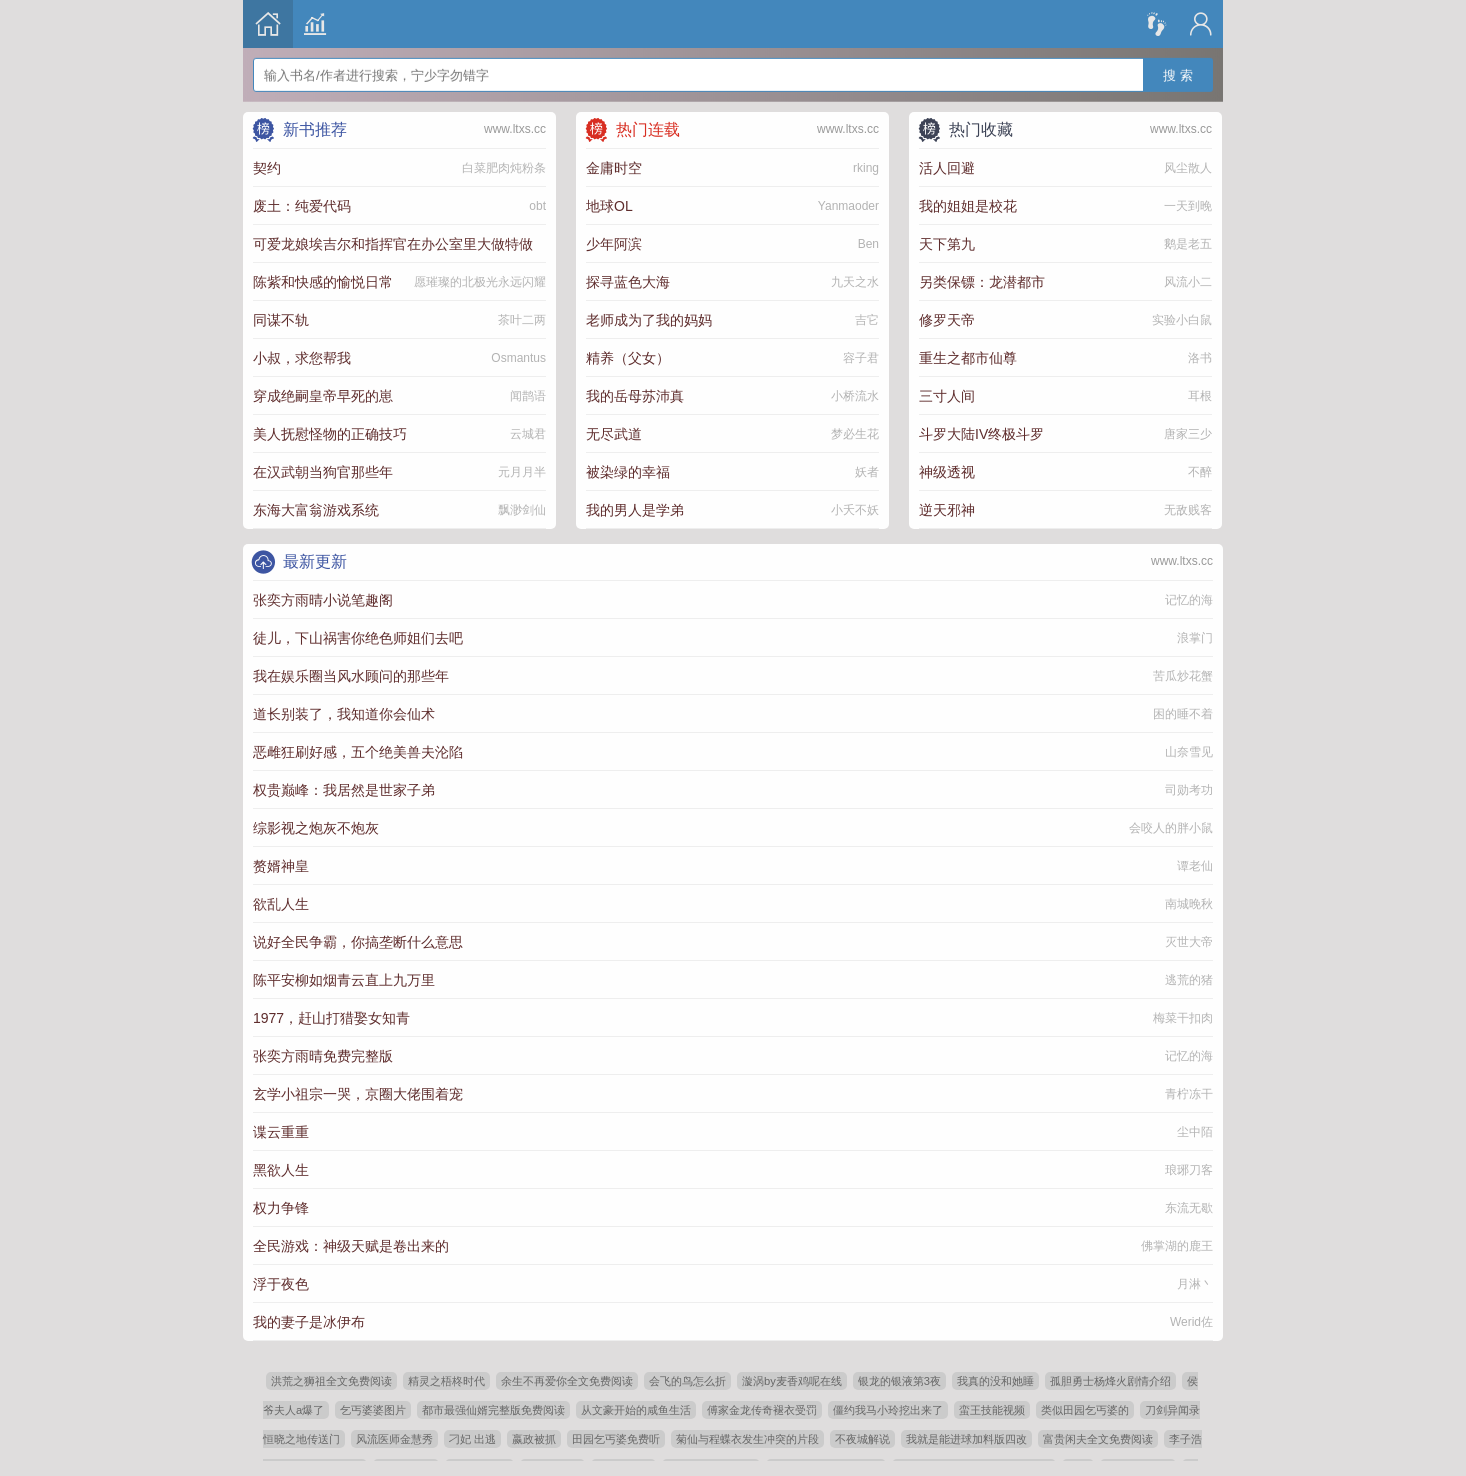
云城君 (528, 434)
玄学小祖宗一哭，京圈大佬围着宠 (358, 1094)
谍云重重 (281, 1132)
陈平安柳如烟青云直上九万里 (344, 980)
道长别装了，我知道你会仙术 (344, 714)
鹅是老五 (1188, 244)
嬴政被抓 (534, 1439)
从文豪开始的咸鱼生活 (636, 1410)
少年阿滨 (614, 244)
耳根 (1200, 396)
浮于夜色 (281, 1284)
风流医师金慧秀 (394, 1439)
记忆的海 (1189, 600)
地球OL (609, 206)
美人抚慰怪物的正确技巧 (330, 434)
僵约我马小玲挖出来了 (888, 1410)
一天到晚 (1188, 206)
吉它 (867, 320)
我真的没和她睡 (995, 1381)
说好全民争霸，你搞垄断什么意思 (358, 942)
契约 (267, 168)
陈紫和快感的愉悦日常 (323, 282)
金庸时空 (614, 168)
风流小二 (1188, 282)
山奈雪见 (1189, 752)
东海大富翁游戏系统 (316, 510)
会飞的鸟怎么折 (687, 1381)
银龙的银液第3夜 (899, 1381)
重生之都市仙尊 (968, 358)
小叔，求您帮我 (302, 358)
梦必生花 (855, 434)
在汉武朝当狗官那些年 (323, 472)
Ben (868, 244)
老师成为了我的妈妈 (649, 320)
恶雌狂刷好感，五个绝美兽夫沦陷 (358, 752)
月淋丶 (1195, 1284)
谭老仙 (1195, 866)
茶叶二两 (522, 320)
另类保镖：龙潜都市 (982, 282)
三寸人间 (947, 396)
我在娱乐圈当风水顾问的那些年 (351, 676)
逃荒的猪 (1189, 980)
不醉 (1200, 472)
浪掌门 (1195, 638)
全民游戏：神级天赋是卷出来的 (351, 1246)
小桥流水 (855, 396)
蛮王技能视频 (992, 1410)
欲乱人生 (281, 904)
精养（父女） (628, 358)
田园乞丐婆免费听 (616, 1439)
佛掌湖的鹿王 (1177, 1246)
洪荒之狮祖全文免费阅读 (331, 1381)
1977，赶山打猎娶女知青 (331, 1018)
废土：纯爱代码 (302, 206)
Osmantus (518, 358)
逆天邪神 (947, 510)
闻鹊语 (528, 396)
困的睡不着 (1183, 714)
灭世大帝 (1189, 942)
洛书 (1200, 358)
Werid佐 (1191, 1322)
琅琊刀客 (1189, 1170)
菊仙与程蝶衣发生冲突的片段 (747, 1439)
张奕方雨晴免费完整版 (323, 1056)
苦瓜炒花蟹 (1183, 676)
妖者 (867, 472)
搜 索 (1178, 62)
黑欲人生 (281, 1170)
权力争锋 (281, 1208)
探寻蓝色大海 (628, 282)
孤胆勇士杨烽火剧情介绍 (1110, 1381)
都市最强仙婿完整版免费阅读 (493, 1410)
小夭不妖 (855, 510)
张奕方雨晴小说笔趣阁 (323, 600)
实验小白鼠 (1182, 320)
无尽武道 (614, 434)
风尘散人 (1188, 168)
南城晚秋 (1189, 904)
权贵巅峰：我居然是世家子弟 (344, 790)
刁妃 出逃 (472, 1439)
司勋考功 (1189, 790)
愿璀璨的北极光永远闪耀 (480, 282)
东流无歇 (1189, 1208)
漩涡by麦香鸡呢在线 (792, 1381)
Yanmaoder (848, 206)
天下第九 (947, 244)
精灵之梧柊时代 (446, 1381)
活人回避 (947, 168)
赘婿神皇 (281, 866)
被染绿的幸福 (628, 472)
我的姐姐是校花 (968, 206)
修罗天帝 (947, 320)
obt (537, 206)
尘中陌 (1195, 1132)
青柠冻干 (1189, 1094)
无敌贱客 (1188, 510)
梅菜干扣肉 (1183, 1018)
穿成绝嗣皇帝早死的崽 (323, 396)
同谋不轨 (281, 320)
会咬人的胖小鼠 (1171, 828)
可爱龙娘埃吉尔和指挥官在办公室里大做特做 (393, 244)
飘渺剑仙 (522, 510)
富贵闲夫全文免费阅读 (1098, 1439)
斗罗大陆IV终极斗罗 (981, 434)
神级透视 (947, 472)
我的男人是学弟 (635, 510)
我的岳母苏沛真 (635, 396)
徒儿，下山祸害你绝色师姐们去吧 (358, 638)
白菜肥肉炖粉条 (504, 168)
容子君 (861, 358)
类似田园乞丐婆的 (1085, 1410)
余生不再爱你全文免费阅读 (567, 1381)
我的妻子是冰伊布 (309, 1322)
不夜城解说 (862, 1439)
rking (866, 168)
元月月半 (522, 472)
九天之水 (855, 282)
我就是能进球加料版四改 (966, 1439)
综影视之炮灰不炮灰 (316, 828)
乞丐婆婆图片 (373, 1410)
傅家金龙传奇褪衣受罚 (762, 1410)
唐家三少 (1188, 434)
